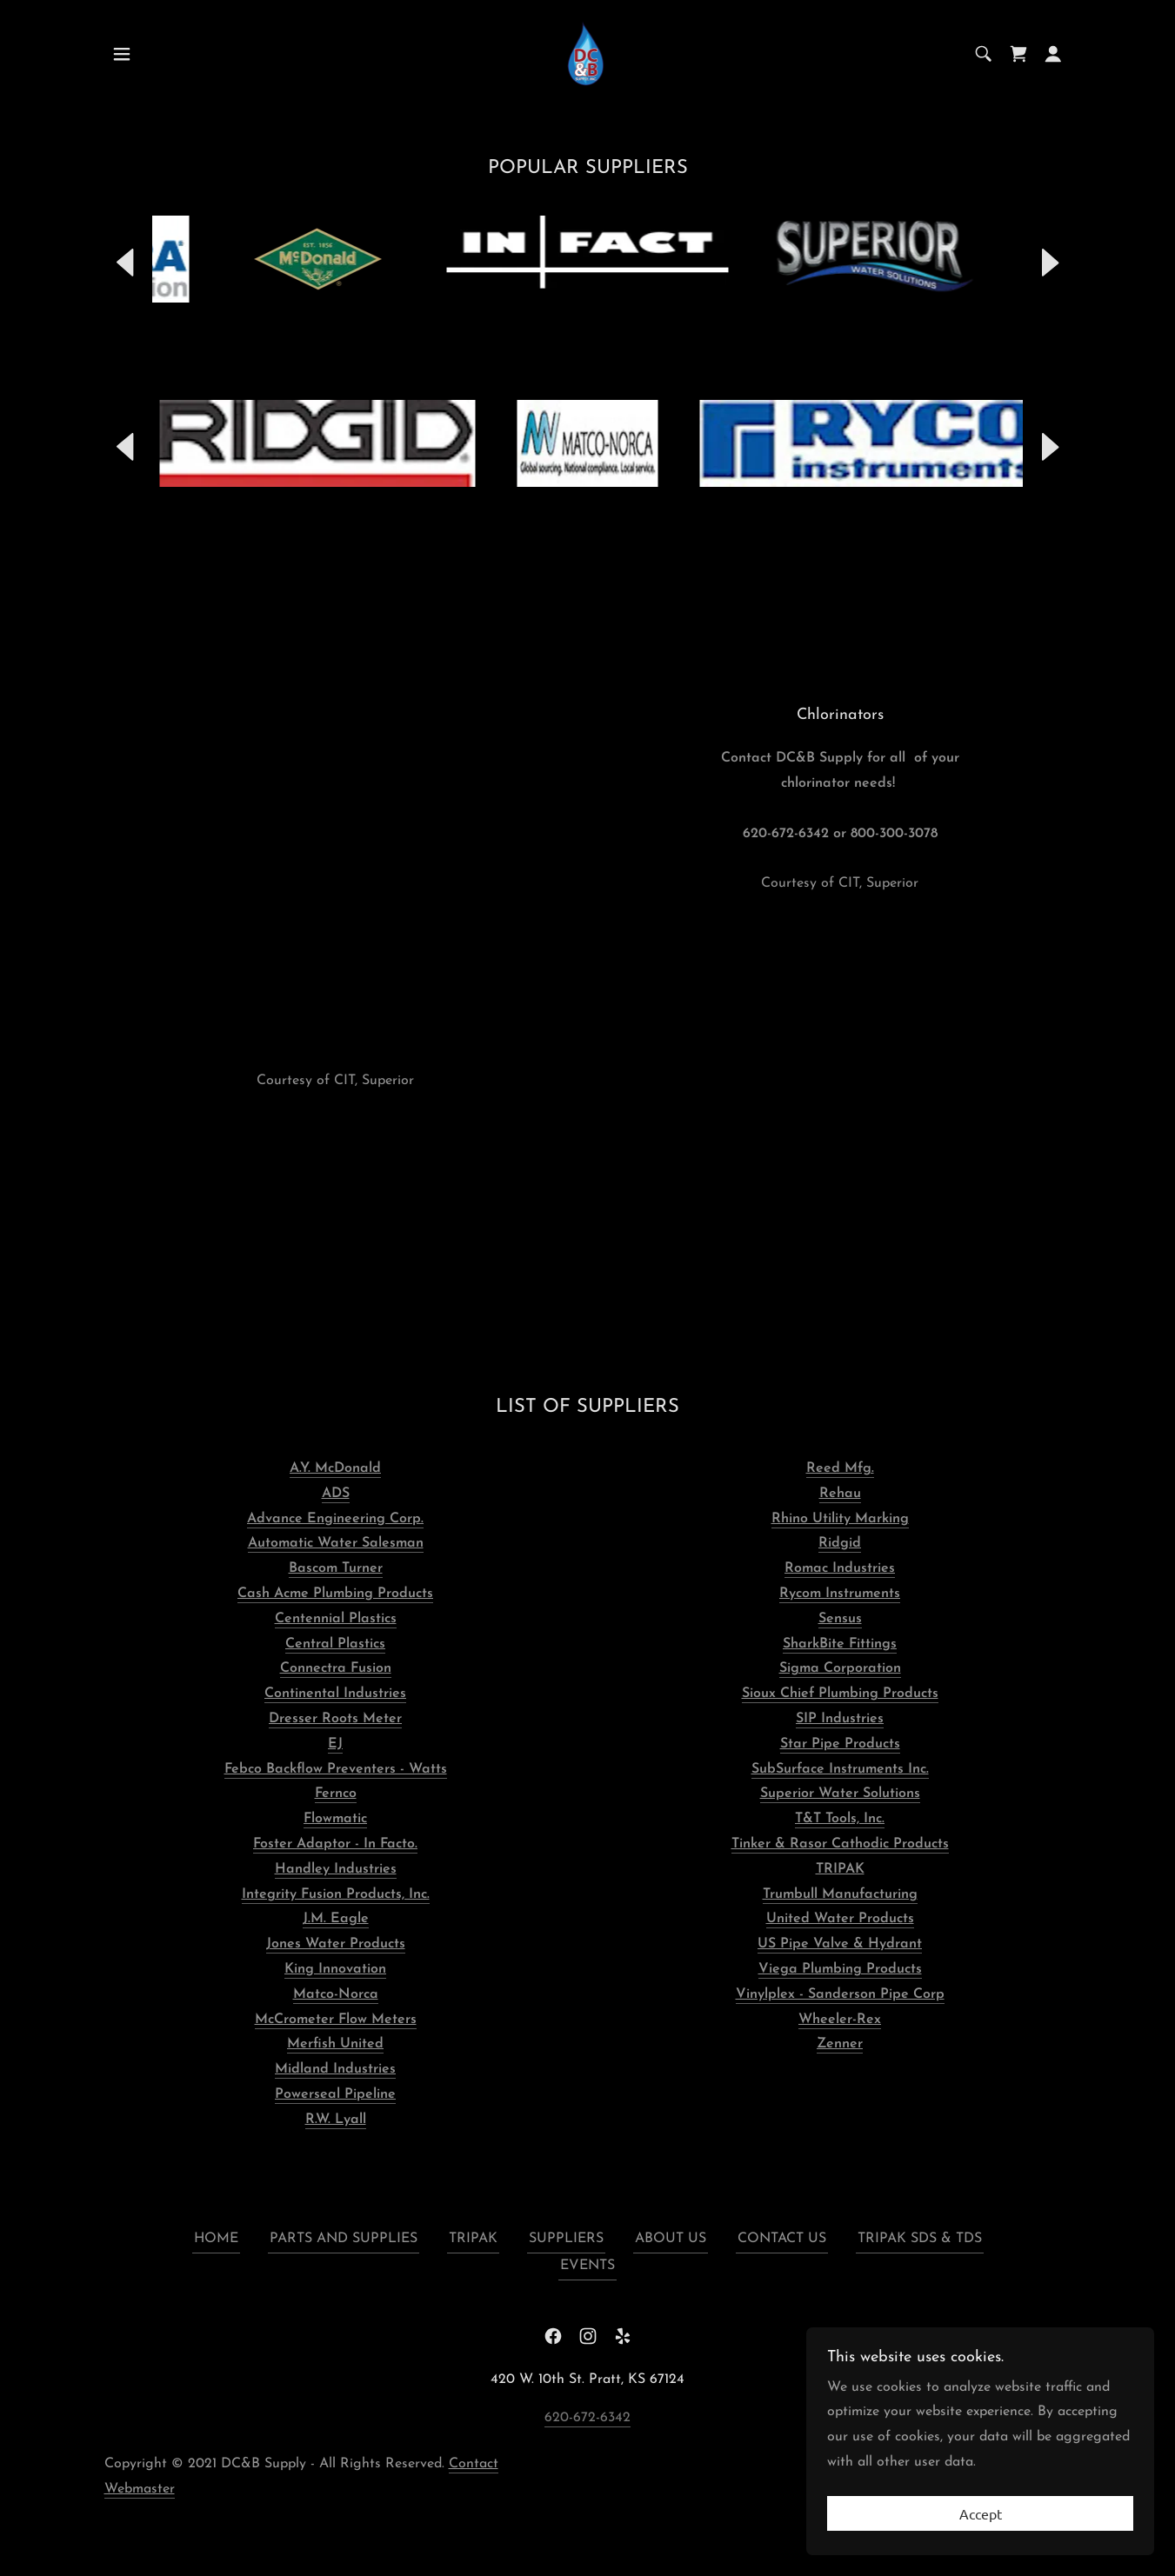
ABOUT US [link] (670, 2239)
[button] (121, 54)
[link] (588, 53)
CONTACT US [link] (782, 2239)
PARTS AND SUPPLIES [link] (343, 2239)
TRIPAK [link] (473, 2239)
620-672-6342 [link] (587, 2418)
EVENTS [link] (587, 2266)
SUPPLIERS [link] (566, 2239)
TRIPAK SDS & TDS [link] (920, 2239)
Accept (980, 2513)
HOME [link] (216, 2239)
